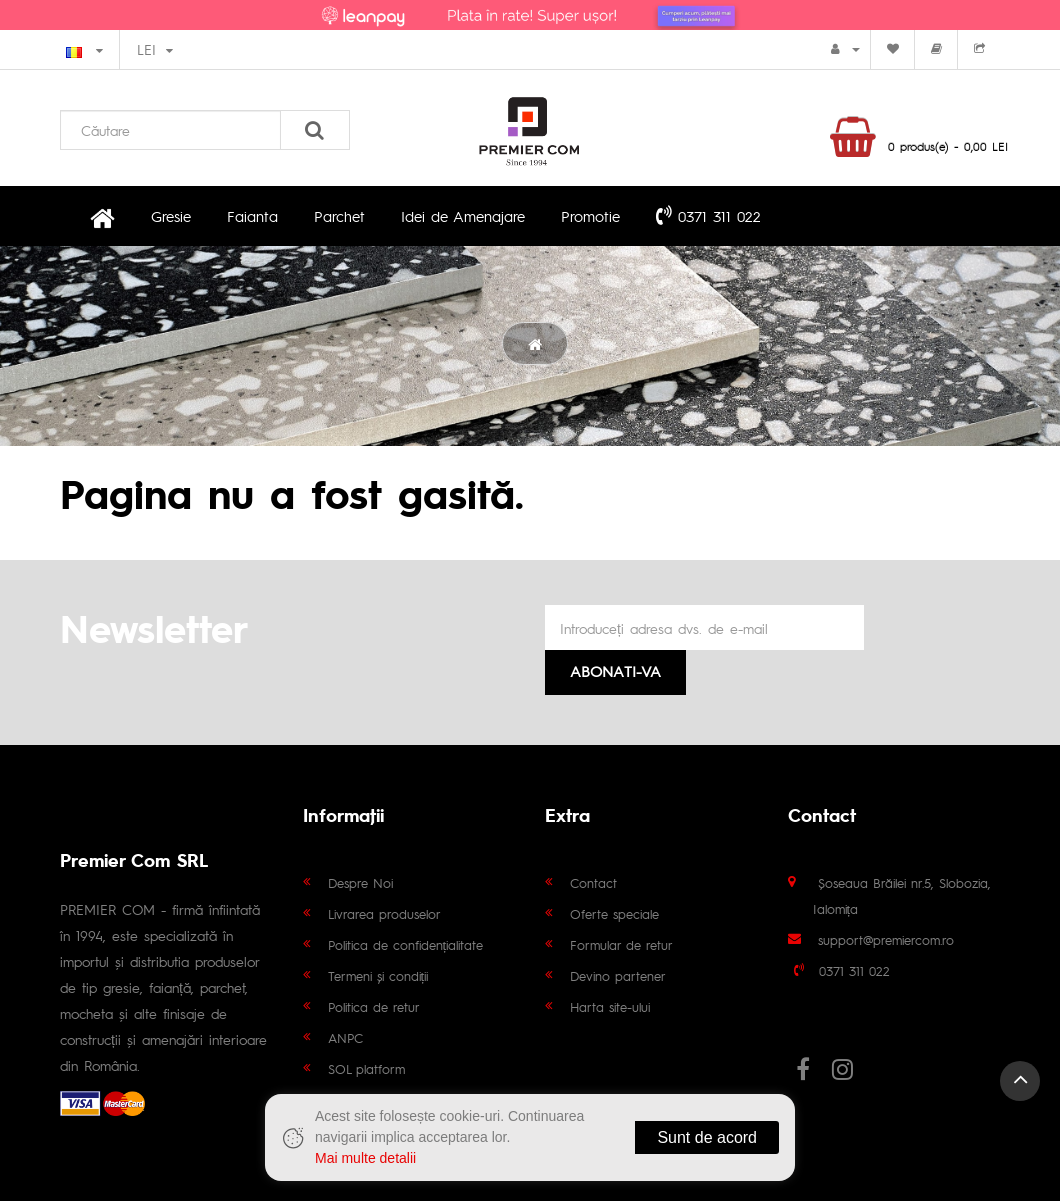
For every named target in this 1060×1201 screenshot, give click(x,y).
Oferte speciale (614, 913)
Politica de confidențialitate (406, 944)
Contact (593, 882)
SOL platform (366, 1068)
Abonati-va (615, 670)
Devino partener (618, 975)
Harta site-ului (610, 1006)
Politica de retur (374, 1006)
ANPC (345, 1037)
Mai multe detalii (365, 1158)
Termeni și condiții (378, 975)
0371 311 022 (708, 215)
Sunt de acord (707, 1137)
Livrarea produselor (384, 913)
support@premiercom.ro (886, 939)
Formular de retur (621, 944)
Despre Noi (360, 882)
